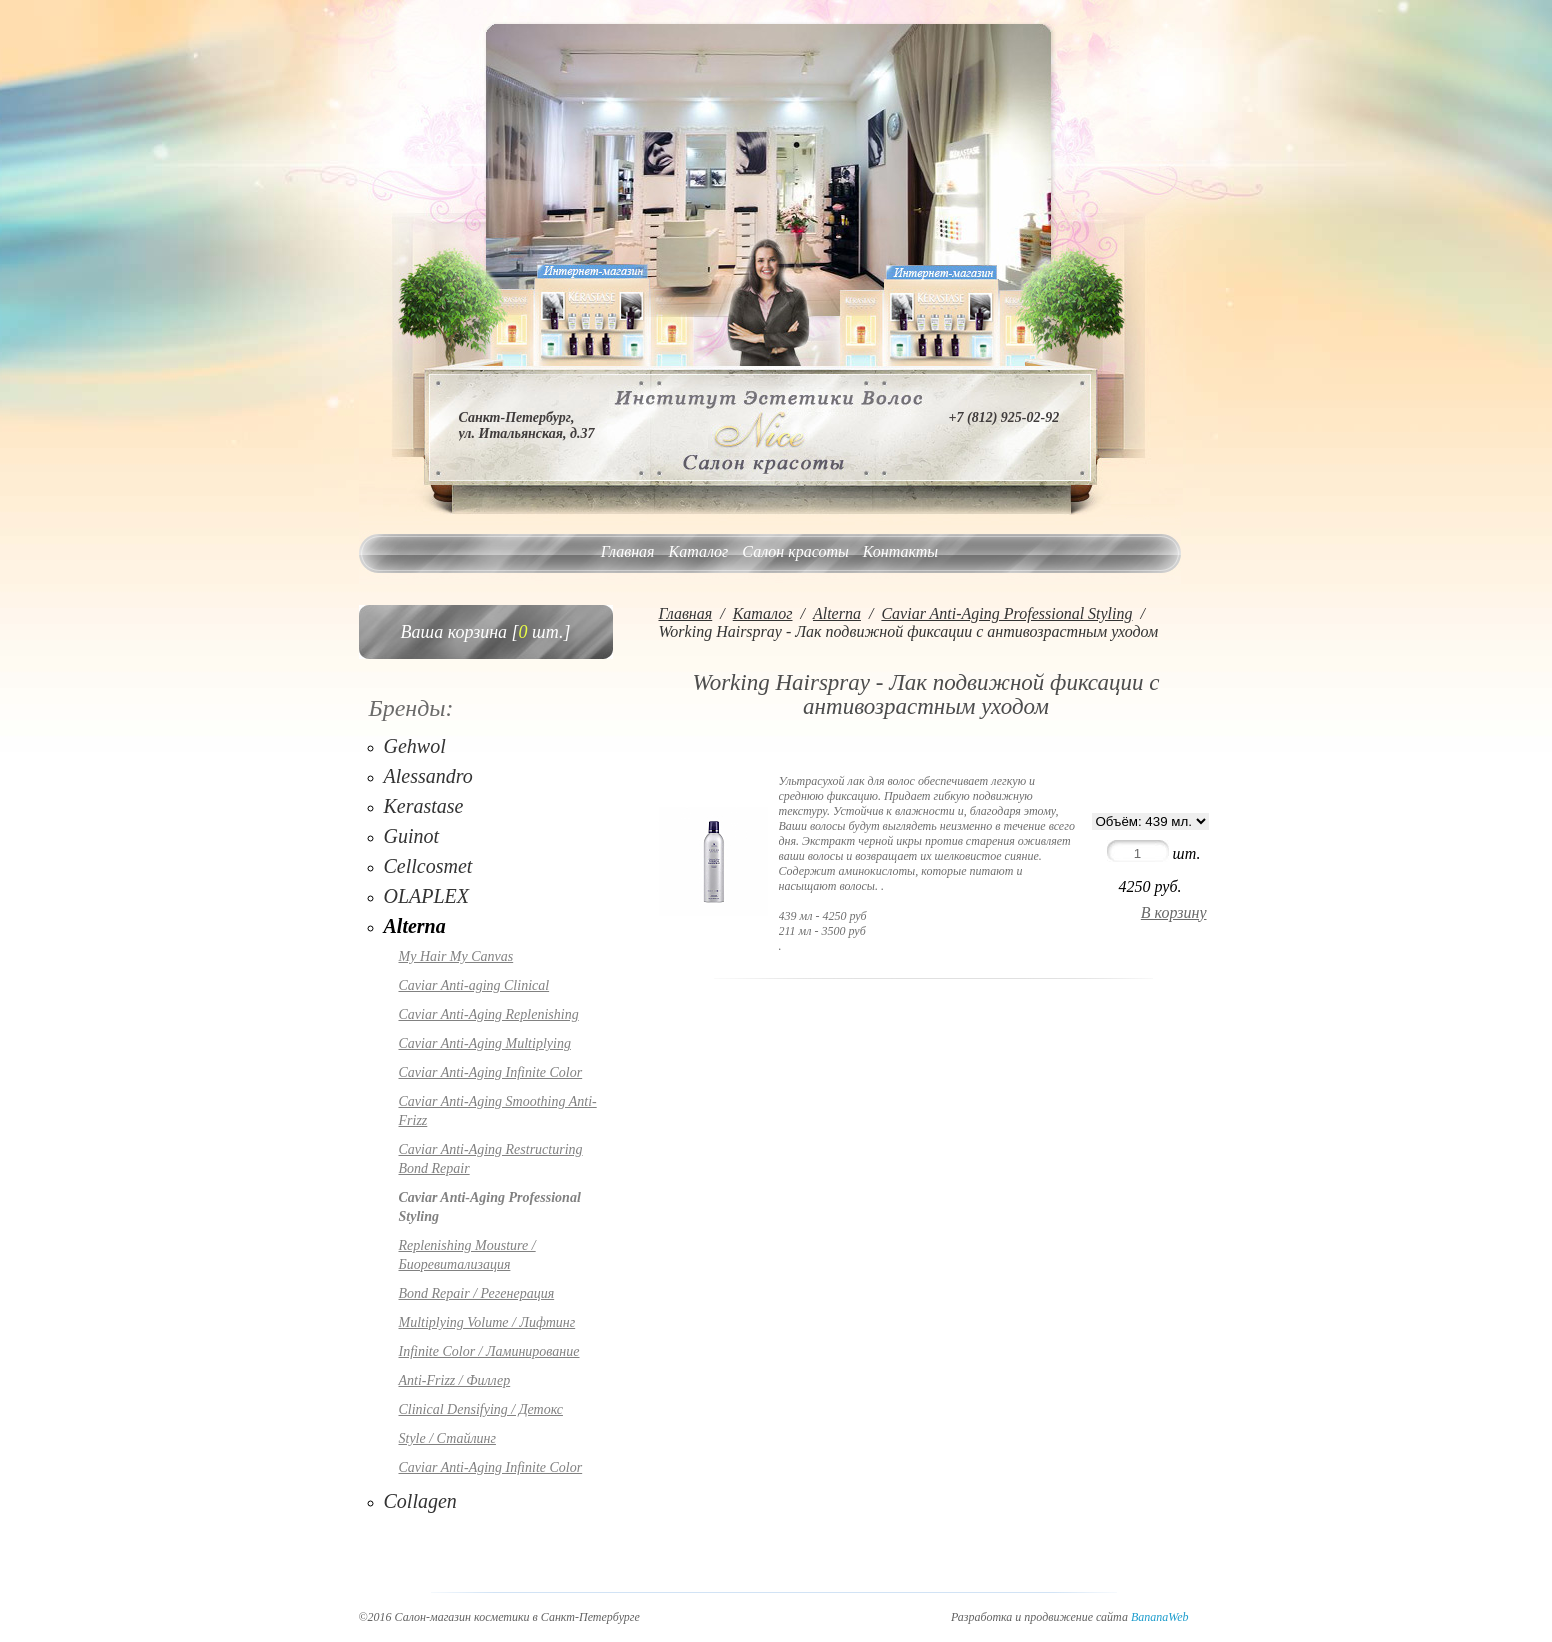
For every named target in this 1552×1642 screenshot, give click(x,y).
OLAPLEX (427, 896)
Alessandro (428, 776)
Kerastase (424, 806)
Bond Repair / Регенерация (477, 1293)
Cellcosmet (428, 866)
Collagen (420, 1501)
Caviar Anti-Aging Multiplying (485, 1043)
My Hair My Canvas (456, 956)
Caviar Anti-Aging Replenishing (489, 1014)
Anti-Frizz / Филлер (455, 1380)
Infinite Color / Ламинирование (489, 1351)
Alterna (415, 926)
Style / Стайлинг (447, 1438)
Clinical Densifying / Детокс (481, 1409)
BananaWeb (1160, 1617)
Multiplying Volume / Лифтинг (487, 1322)
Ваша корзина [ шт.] (486, 632)
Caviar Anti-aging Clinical (474, 985)
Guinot (412, 836)
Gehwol (415, 746)
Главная (628, 551)
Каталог (699, 551)
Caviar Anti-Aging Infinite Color (491, 1072)
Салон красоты (795, 551)
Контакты (900, 551)
